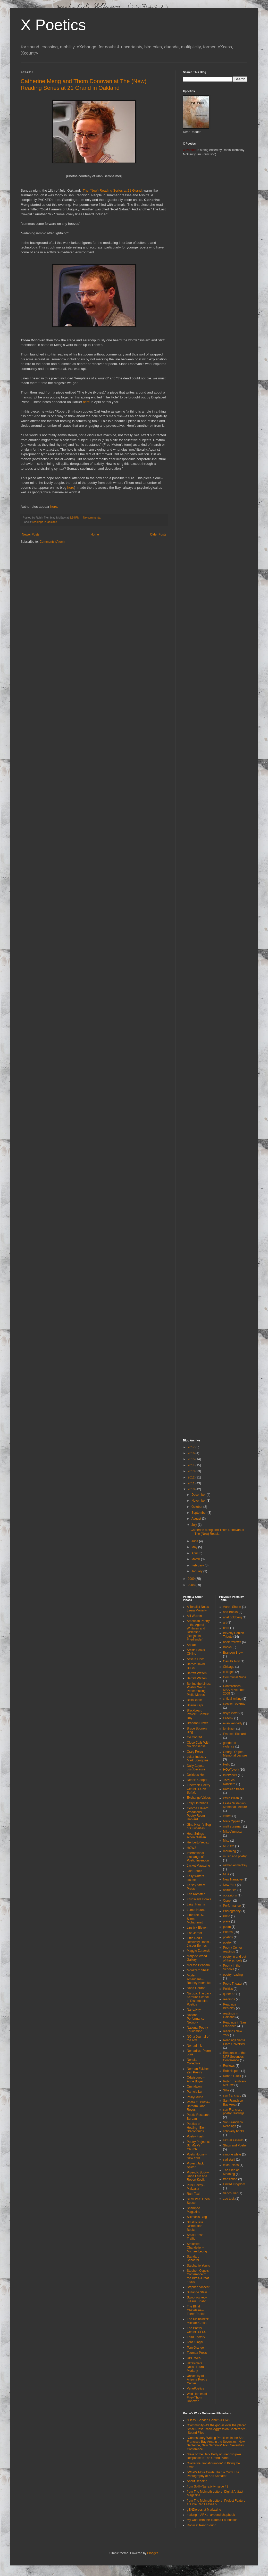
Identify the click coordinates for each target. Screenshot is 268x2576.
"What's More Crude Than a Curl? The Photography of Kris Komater (213, 2474)
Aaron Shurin (232, 1607)
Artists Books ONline (196, 1651)
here (86, 402)
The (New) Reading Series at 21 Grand (112, 190)
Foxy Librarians (197, 1803)
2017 (192, 1447)
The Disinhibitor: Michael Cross (198, 2320)
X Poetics (53, 24)
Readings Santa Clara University (234, 2042)
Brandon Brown (197, 1723)
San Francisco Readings (233, 2124)
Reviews (229, 2065)
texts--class (231, 2165)
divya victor (231, 1713)
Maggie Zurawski (198, 1951)
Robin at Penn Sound (201, 2525)
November (199, 1500)
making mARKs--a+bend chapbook (211, 2515)
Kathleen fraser (233, 1789)
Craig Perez (195, 1751)
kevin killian (231, 1798)
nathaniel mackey (235, 1865)
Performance (232, 1906)
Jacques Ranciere (229, 1782)
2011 (192, 1483)
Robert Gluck (232, 2076)
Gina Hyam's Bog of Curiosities (199, 1826)
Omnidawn (194, 2086)
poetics (228, 1937)
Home (95, 534)
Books (227, 1647)
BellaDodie (194, 1700)
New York (229, 1885)
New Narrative (233, 1879)
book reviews (232, 1642)
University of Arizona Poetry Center (197, 2379)
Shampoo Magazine (193, 2210)
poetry (227, 1942)
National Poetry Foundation (197, 2029)
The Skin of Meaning (231, 2172)
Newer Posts (30, 534)
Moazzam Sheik (198, 1970)
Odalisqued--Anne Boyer (196, 2079)
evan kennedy (232, 1723)
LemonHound (196, 1910)
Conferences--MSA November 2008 (234, 1689)
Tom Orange (195, 2347)
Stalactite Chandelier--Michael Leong (197, 2247)
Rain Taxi (193, 2194)
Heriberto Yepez (198, 1842)
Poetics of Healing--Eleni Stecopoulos (196, 2127)
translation (230, 2179)
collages (228, 1672)
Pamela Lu (194, 2091)
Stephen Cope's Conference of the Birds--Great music (198, 2276)
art (225, 1622)
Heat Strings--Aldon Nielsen (196, 1835)
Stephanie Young (198, 2265)
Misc (226, 1840)
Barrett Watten (197, 1673)
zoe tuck (229, 2198)
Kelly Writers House (195, 1878)
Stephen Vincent (198, 2287)
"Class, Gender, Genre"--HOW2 (208, 2420)
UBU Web (193, 2358)
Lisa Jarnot (194, 1933)
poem (227, 1927)
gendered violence (229, 1744)
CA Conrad (194, 1737)
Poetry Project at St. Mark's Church (198, 2145)
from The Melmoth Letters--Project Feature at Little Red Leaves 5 (216, 2502)
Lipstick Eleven (197, 1927)
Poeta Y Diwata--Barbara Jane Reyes (198, 2105)
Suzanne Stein (197, 2292)
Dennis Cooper (197, 1780)
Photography (232, 1911)
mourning (229, 1851)
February (198, 1565)
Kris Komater (196, 1894)
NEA (226, 1874)
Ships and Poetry (235, 2145)
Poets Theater (232, 1983)
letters (227, 1816)
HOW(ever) (231, 1769)
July (194, 1525)
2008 (192, 1585)
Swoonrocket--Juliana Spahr (197, 2299)
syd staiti (229, 2159)
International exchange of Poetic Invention (198, 1856)
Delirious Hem (196, 1775)
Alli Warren (194, 1616)
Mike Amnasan (233, 1831)
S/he (226, 2090)
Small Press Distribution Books (195, 2226)
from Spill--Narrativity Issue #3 (207, 2486)
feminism (229, 1729)
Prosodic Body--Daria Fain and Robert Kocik (198, 2176)
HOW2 (191, 1848)
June (195, 1541)
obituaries (230, 1890)
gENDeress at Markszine (204, 2509)
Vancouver (230, 2193)
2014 (192, 1465)
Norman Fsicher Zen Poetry (198, 2070)
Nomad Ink (194, 2045)
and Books (230, 1612)
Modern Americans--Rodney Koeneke (199, 1979)
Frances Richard (234, 1734)
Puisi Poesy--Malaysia (196, 2186)
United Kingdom (234, 2184)
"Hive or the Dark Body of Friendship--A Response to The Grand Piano (214, 2456)
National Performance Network (196, 2018)
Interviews (230, 1775)
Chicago (228, 1667)
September (199, 1512)
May (194, 1547)
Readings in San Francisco (234, 2024)
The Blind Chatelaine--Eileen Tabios (196, 2310)
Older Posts (158, 534)
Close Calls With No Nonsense (198, 1744)
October (197, 1507)
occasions (230, 1895)
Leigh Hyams (196, 1904)
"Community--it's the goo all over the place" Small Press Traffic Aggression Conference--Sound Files (217, 2429)
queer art (229, 1994)
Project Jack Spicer (195, 2165)
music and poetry (235, 1856)
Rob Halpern (231, 2071)
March (196, 1559)
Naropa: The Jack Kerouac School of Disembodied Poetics (199, 1999)
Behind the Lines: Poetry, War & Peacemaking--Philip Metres (199, 1689)
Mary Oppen (231, 1821)
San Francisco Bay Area (233, 2102)
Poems (228, 1932)
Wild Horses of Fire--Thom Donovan (197, 2397)
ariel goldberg (232, 1617)
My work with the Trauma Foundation (212, 2520)
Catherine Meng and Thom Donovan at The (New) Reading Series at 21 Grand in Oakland (83, 84)
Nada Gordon (196, 1988)
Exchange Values (199, 1797)
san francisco (232, 2095)
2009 (192, 1579)
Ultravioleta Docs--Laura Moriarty (195, 2367)
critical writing (232, 1698)
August (196, 1518)
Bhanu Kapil (195, 1705)
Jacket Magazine (198, 1865)
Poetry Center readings (232, 1949)
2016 (192, 1453)
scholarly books (234, 2131)
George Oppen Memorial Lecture (235, 1753)
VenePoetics (195, 2388)
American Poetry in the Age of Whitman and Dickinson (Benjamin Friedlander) (198, 1630)
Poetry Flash (195, 2136)
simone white (232, 2154)
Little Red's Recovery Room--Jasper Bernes (199, 1941)
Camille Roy (231, 1661)
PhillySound (195, 2097)
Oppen (227, 1900)
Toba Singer (195, 2342)
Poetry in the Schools (231, 1967)
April (194, 1553)
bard (226, 1628)
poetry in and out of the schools (234, 1958)
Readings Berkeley (229, 2006)
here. (54, 507)
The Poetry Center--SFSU (196, 2329)
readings (229, 1999)
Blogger (152, 2553)
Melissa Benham (198, 1965)
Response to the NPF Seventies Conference (234, 2056)
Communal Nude (234, 1677)
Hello (226, 1764)
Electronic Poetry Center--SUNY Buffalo (198, 1788)
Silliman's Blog (197, 2217)
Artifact (191, 1645)
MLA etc (228, 1846)
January (197, 1571)
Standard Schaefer (193, 2258)
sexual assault (233, 2140)
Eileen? (228, 1718)
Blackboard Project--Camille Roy (198, 1714)
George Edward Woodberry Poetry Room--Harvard (197, 1813)
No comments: (92, 517)
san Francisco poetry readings (234, 2111)
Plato (226, 1916)
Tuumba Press (197, 2353)
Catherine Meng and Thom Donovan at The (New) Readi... (217, 1531)
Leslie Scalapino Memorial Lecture (235, 1805)
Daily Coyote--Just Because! (196, 1767)
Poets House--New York (197, 2156)
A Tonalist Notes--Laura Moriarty (199, 1608)
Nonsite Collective (193, 2061)
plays (226, 1921)
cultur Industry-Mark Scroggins (197, 1758)
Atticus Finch (196, 1659)
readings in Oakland (44, 521)
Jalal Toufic (194, 1871)
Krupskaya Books (199, 1899)
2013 (192, 1471)
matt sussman (232, 1826)
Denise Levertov (234, 1704)
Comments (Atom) (51, 541)
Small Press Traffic (195, 2236)
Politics (228, 1989)
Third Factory (196, 2337)
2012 (192, 1477)
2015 (192, 1459)
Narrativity (194, 2009)
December (199, 1494)
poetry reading (233, 1974)
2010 (192, 1489)
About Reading (197, 2481)
